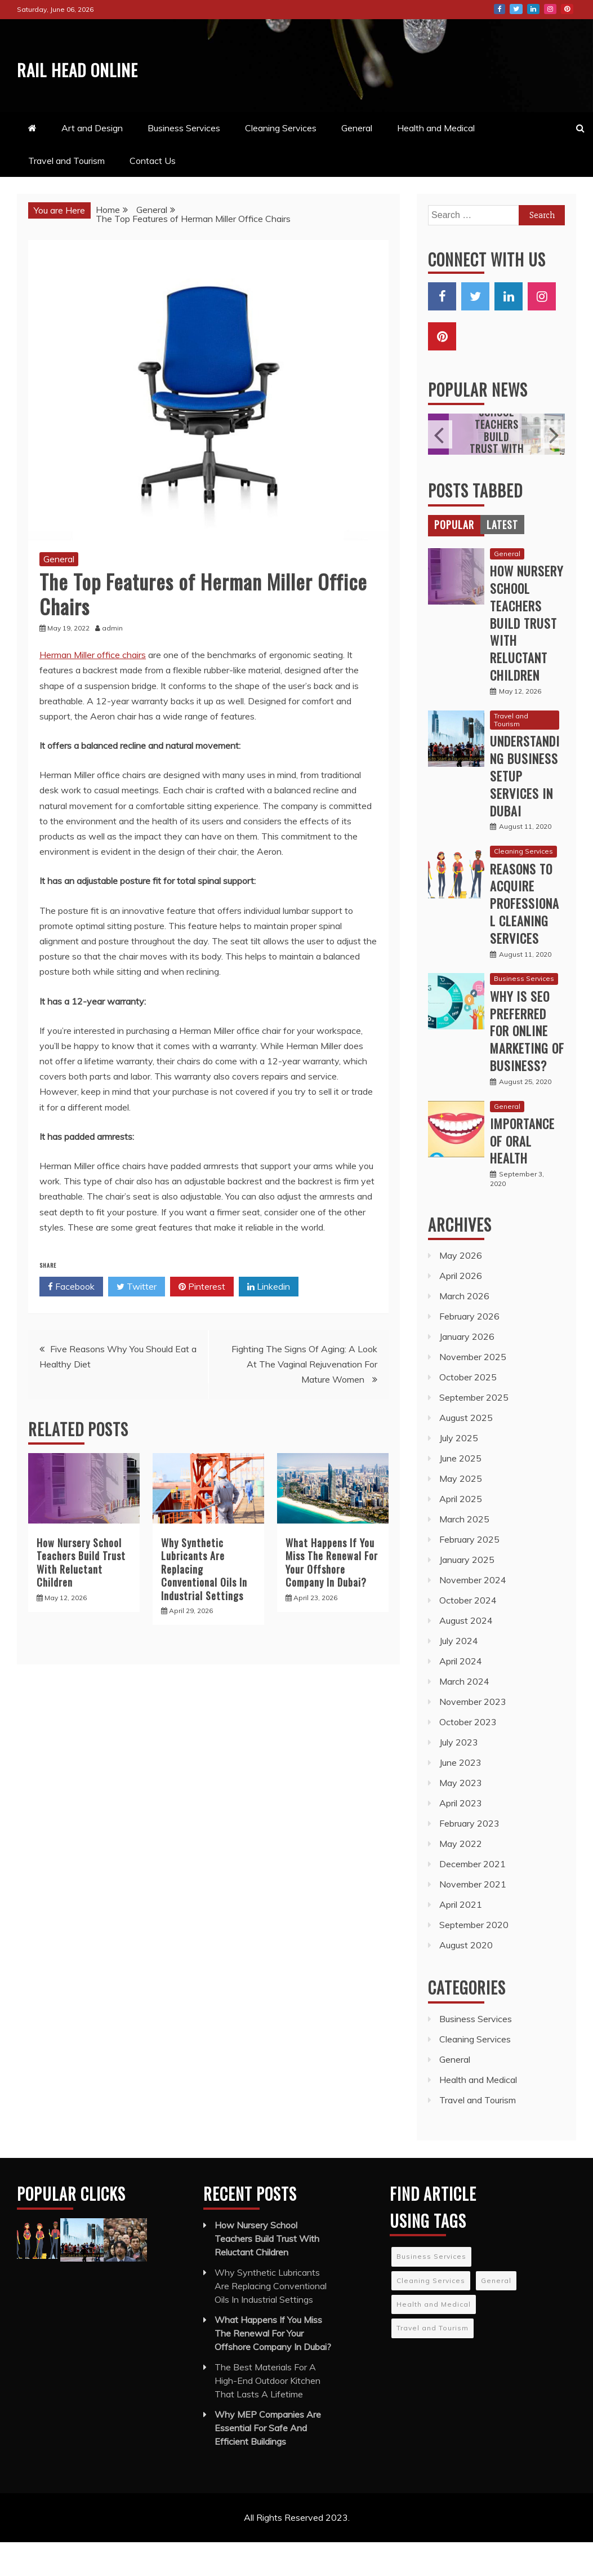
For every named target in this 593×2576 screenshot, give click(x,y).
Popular (454, 558)
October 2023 (468, 1755)
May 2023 (460, 1816)
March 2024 (464, 1715)
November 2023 (472, 1735)
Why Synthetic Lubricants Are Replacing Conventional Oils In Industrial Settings (271, 2319)
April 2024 (460, 1694)
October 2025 (468, 1410)
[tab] (454, 558)
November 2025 (472, 1390)
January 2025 (466, 1593)
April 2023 (460, 1836)
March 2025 (464, 1552)
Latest (502, 558)
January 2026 (466, 1370)
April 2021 (460, 1938)
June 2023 (460, 1796)
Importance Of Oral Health (522, 1174)
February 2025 (469, 1573)
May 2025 (460, 1512)
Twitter (516, 9)
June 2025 (460, 1492)
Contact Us (153, 194)
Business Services (184, 161)
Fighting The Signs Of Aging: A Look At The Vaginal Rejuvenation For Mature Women (304, 1398)
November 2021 (472, 1918)
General (356, 161)
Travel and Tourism (66, 194)
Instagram (550, 9)
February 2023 (469, 1857)
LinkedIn (533, 9)
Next (553, 468)
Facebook (499, 9)
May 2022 (460, 1877)
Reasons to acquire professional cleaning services (524, 937)
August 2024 (466, 1654)
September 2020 (474, 1958)
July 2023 (458, 1776)
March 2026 (464, 1329)
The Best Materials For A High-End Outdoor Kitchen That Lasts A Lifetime (267, 2414)
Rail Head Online (74, 81)
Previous (440, 468)
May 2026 (460, 1289)
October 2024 (468, 1634)
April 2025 (460, 1532)
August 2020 (466, 1978)
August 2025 (466, 1451)
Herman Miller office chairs (92, 688)
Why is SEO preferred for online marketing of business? (527, 1064)
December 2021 (472, 1897)
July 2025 (458, 1471)
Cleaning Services (280, 161)
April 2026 (460, 1309)
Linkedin (268, 1320)
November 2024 (472, 1613)
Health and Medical (436, 161)
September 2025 (474, 1431)
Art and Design (92, 161)
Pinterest (567, 9)
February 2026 (469, 1350)
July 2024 (458, 1674)
